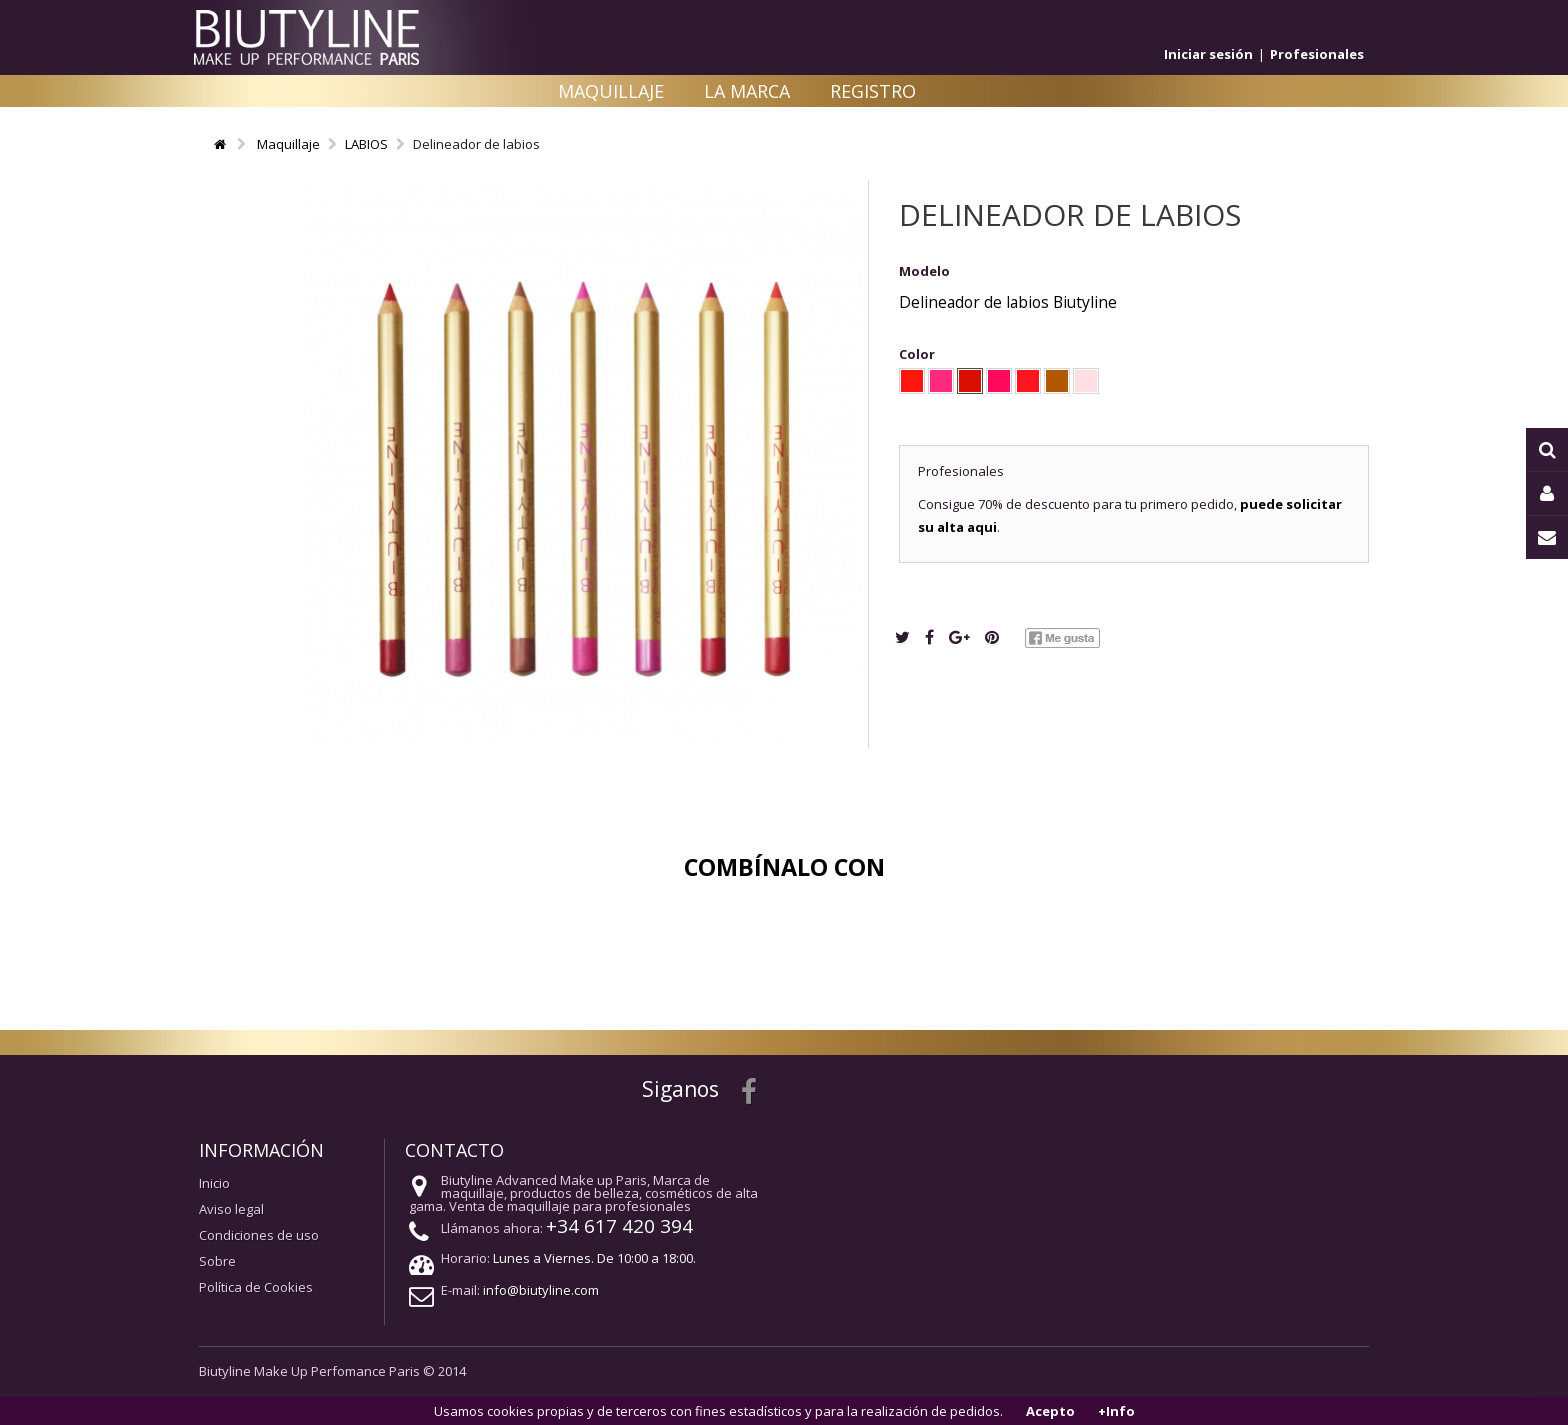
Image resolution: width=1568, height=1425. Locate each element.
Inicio (214, 1183)
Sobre (217, 1261)
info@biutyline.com (541, 1290)
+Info (1116, 1411)
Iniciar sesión (1208, 54)
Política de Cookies (256, 1287)
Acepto (1050, 1411)
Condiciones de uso (259, 1235)
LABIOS (366, 144)
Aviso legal (231, 1209)
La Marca (747, 91)
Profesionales (1317, 54)
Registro (873, 91)
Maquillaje (611, 91)
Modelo (924, 271)
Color (918, 354)
